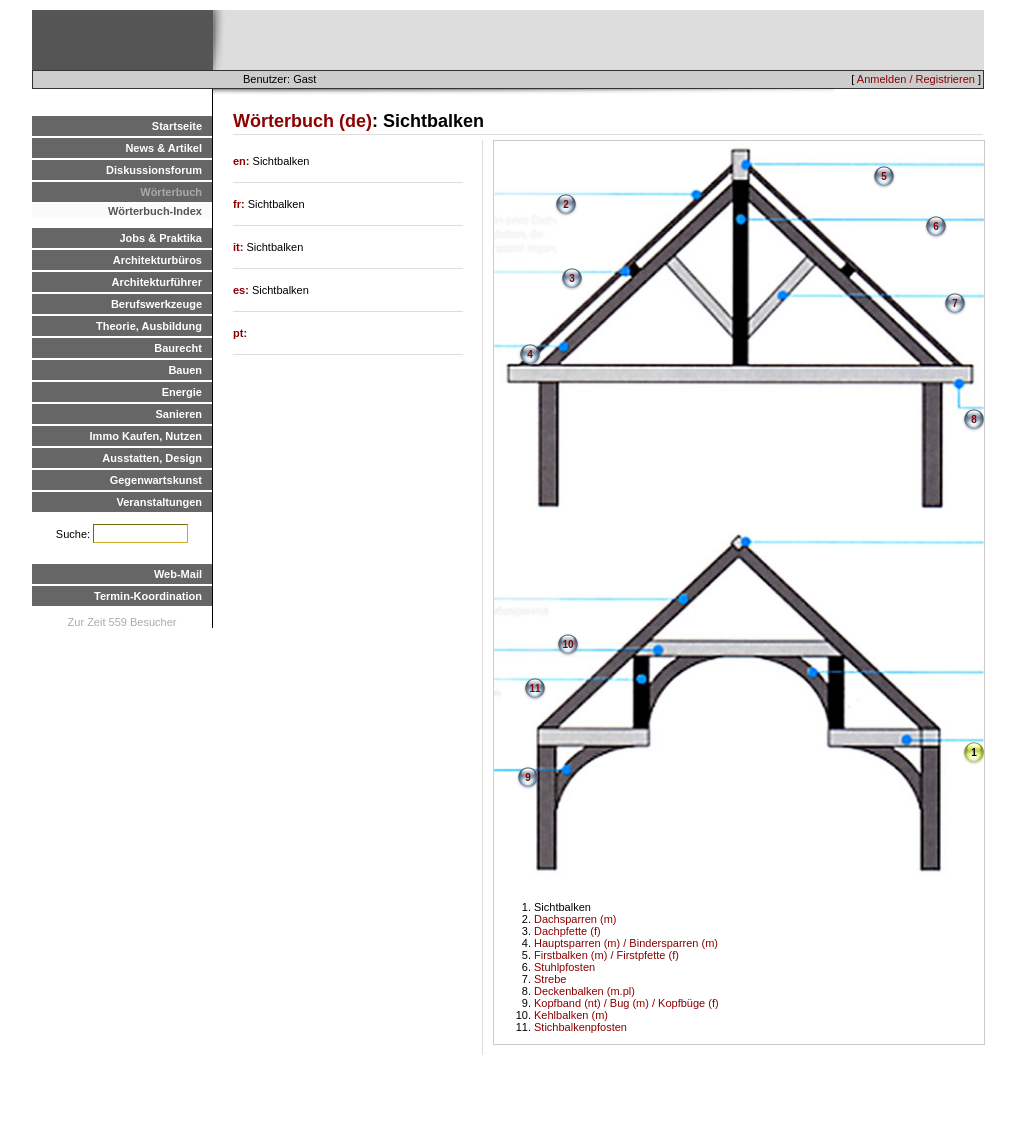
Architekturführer (157, 282)
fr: (240, 204)
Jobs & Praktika (160, 238)
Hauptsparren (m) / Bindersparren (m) (626, 943)
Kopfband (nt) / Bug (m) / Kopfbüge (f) (626, 1003)
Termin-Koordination (148, 596)
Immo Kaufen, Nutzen (146, 436)
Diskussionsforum (154, 170)
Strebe (550, 979)
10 (567, 644)
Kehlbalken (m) (571, 1015)
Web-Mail (178, 574)
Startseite (177, 126)
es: (242, 290)
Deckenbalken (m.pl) (584, 991)
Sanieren (179, 414)
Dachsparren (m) (575, 919)
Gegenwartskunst (156, 480)
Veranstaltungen (159, 502)
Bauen (185, 370)
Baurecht (178, 348)
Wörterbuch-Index (155, 211)
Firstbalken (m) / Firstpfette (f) (606, 955)
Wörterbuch (171, 192)
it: (239, 247)
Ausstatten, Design (152, 458)
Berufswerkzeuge (156, 304)
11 (534, 688)
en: (243, 161)
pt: (240, 333)
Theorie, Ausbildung (149, 326)
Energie (182, 392)
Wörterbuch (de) (302, 121)
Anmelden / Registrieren (916, 79)
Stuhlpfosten (564, 967)
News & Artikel (163, 148)
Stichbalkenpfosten (580, 1027)
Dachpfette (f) (567, 931)
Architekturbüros (157, 260)
